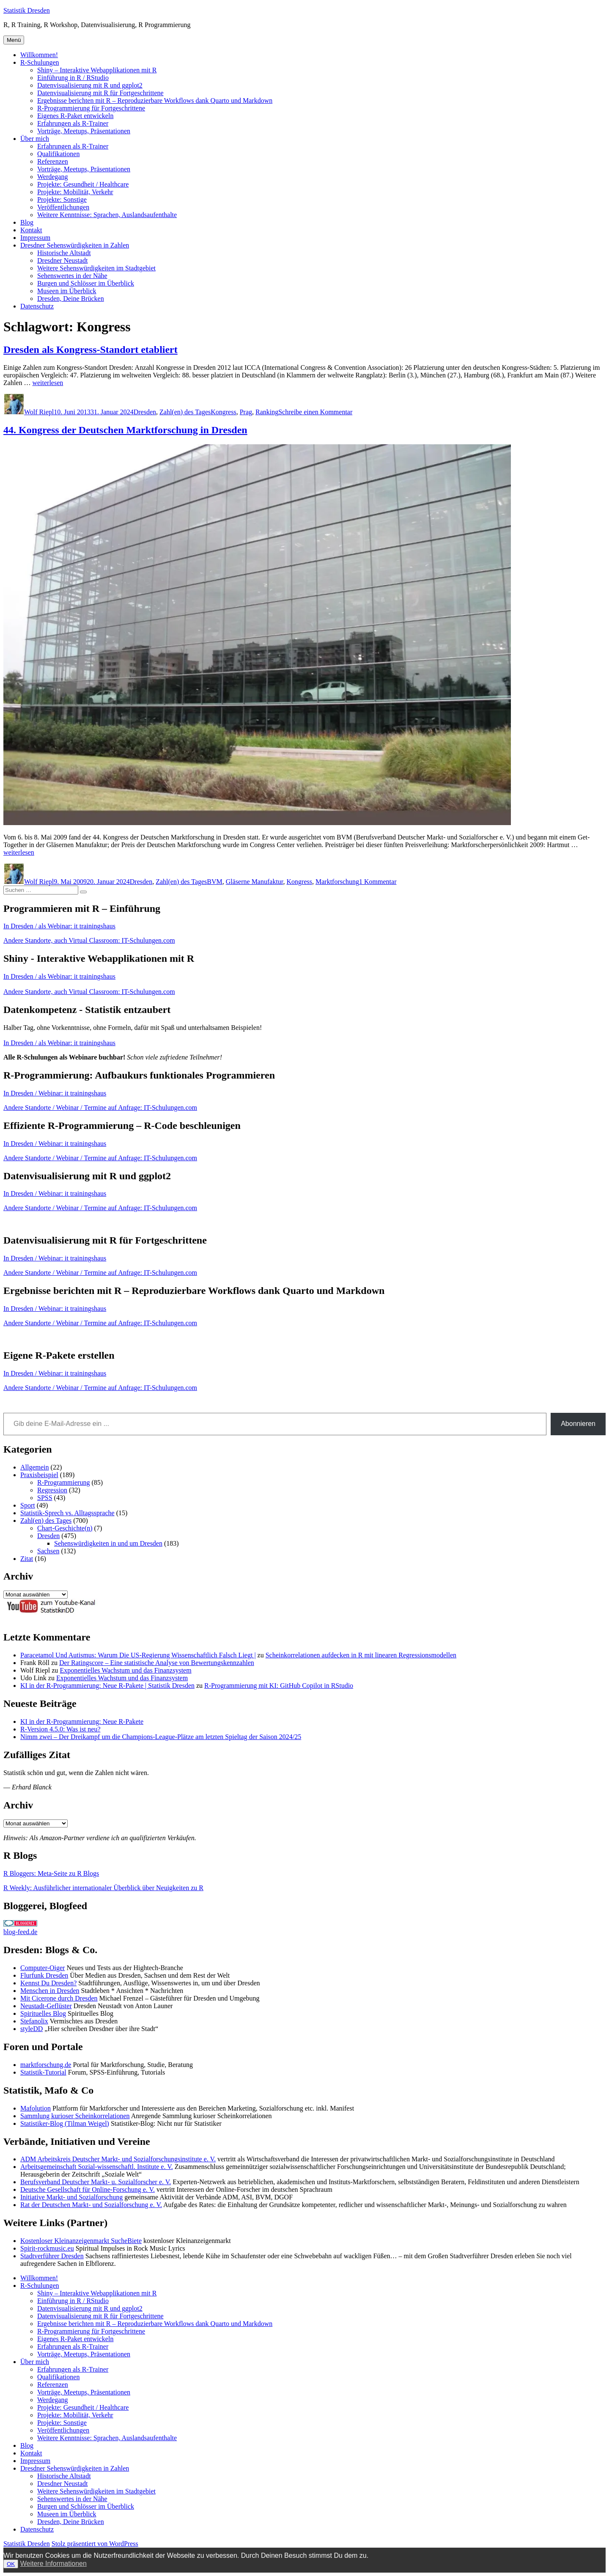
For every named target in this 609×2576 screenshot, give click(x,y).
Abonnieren (578, 1423)
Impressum (35, 237)
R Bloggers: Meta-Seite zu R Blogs (51, 1873)
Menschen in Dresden (50, 1990)
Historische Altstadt (64, 252)
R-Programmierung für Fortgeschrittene (91, 108)
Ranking (266, 412)
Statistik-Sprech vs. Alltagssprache (67, 1512)
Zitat (26, 1558)
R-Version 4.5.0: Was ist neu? (60, 1729)
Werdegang (52, 176)
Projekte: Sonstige (62, 199)
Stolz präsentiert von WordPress (95, 2543)
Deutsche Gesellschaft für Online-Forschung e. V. (87, 2189)
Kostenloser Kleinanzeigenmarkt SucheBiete (81, 2240)
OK (11, 2564)
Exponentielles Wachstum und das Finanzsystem (125, 1670)
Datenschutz (37, 306)
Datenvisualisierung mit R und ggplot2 (90, 85)
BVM (214, 881)
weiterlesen (47, 382)
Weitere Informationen (53, 2563)
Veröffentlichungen (63, 207)
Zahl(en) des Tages (185, 412)
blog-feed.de (20, 1931)
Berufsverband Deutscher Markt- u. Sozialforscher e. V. (95, 2181)
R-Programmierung (63, 1482)
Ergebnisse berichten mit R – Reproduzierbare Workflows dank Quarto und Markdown (154, 100)
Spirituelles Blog (43, 2013)
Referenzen (52, 161)
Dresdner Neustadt (62, 260)
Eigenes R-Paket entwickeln (75, 115)
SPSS (44, 1497)
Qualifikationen (58, 153)
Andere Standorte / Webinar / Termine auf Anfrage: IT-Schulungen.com (100, 1107)
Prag (246, 412)
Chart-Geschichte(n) (65, 1528)
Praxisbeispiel (39, 1474)
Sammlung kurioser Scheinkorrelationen (75, 2115)
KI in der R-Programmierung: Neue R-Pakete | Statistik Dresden (107, 1685)
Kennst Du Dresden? (48, 1983)
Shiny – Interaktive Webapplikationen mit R (96, 70)
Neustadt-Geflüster (46, 2005)
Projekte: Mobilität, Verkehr (75, 191)
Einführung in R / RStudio (73, 77)
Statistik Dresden (26, 10)
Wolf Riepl (39, 412)
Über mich (34, 138)
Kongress (223, 412)
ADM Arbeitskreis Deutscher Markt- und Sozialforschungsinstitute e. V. (118, 2159)
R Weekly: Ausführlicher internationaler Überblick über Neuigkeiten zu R (103, 1887)
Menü (14, 40)
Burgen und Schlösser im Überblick (85, 283)
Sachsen (48, 1551)
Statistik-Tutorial (43, 2072)
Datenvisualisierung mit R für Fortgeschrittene (100, 92)
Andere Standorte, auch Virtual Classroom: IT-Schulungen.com (89, 940)
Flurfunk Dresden (44, 1975)
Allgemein (34, 1467)
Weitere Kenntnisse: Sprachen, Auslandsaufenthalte (107, 214)
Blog (26, 222)
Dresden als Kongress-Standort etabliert (90, 349)
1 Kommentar (377, 881)
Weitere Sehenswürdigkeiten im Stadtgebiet (96, 268)
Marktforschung (337, 881)
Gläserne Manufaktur (254, 881)
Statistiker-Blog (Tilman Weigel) (64, 2123)
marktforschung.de (45, 2064)
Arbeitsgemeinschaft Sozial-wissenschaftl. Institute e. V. (96, 2166)
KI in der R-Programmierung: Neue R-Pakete (81, 1721)
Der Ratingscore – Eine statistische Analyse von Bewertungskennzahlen (156, 1662)
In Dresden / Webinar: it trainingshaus (54, 1093)
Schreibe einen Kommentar (315, 412)
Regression (52, 1490)
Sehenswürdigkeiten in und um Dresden (108, 1543)
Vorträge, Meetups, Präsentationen (83, 131)
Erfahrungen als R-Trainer (72, 123)
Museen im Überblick (66, 290)
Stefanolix (34, 2021)
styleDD (31, 2028)
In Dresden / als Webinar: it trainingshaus (59, 926)
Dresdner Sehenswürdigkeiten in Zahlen (74, 245)
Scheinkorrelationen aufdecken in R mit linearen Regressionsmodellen (361, 1655)
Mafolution (35, 2108)
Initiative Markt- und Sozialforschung (71, 2197)
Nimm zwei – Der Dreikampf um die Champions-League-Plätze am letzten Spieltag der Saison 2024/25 (160, 1736)
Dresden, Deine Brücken (70, 298)
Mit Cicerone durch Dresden (59, 1998)
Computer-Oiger (42, 1967)
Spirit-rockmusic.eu (47, 2248)
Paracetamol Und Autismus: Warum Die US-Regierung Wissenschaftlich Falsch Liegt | (138, 1655)
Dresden (145, 412)
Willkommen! (39, 54)
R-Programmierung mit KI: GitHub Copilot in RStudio (278, 1685)
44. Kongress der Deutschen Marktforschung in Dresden (125, 429)
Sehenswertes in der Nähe (72, 275)
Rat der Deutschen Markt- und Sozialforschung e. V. (91, 2204)
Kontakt (31, 230)
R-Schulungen (39, 62)
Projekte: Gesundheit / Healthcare (83, 184)
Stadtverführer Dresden (52, 2256)
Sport (27, 1505)
